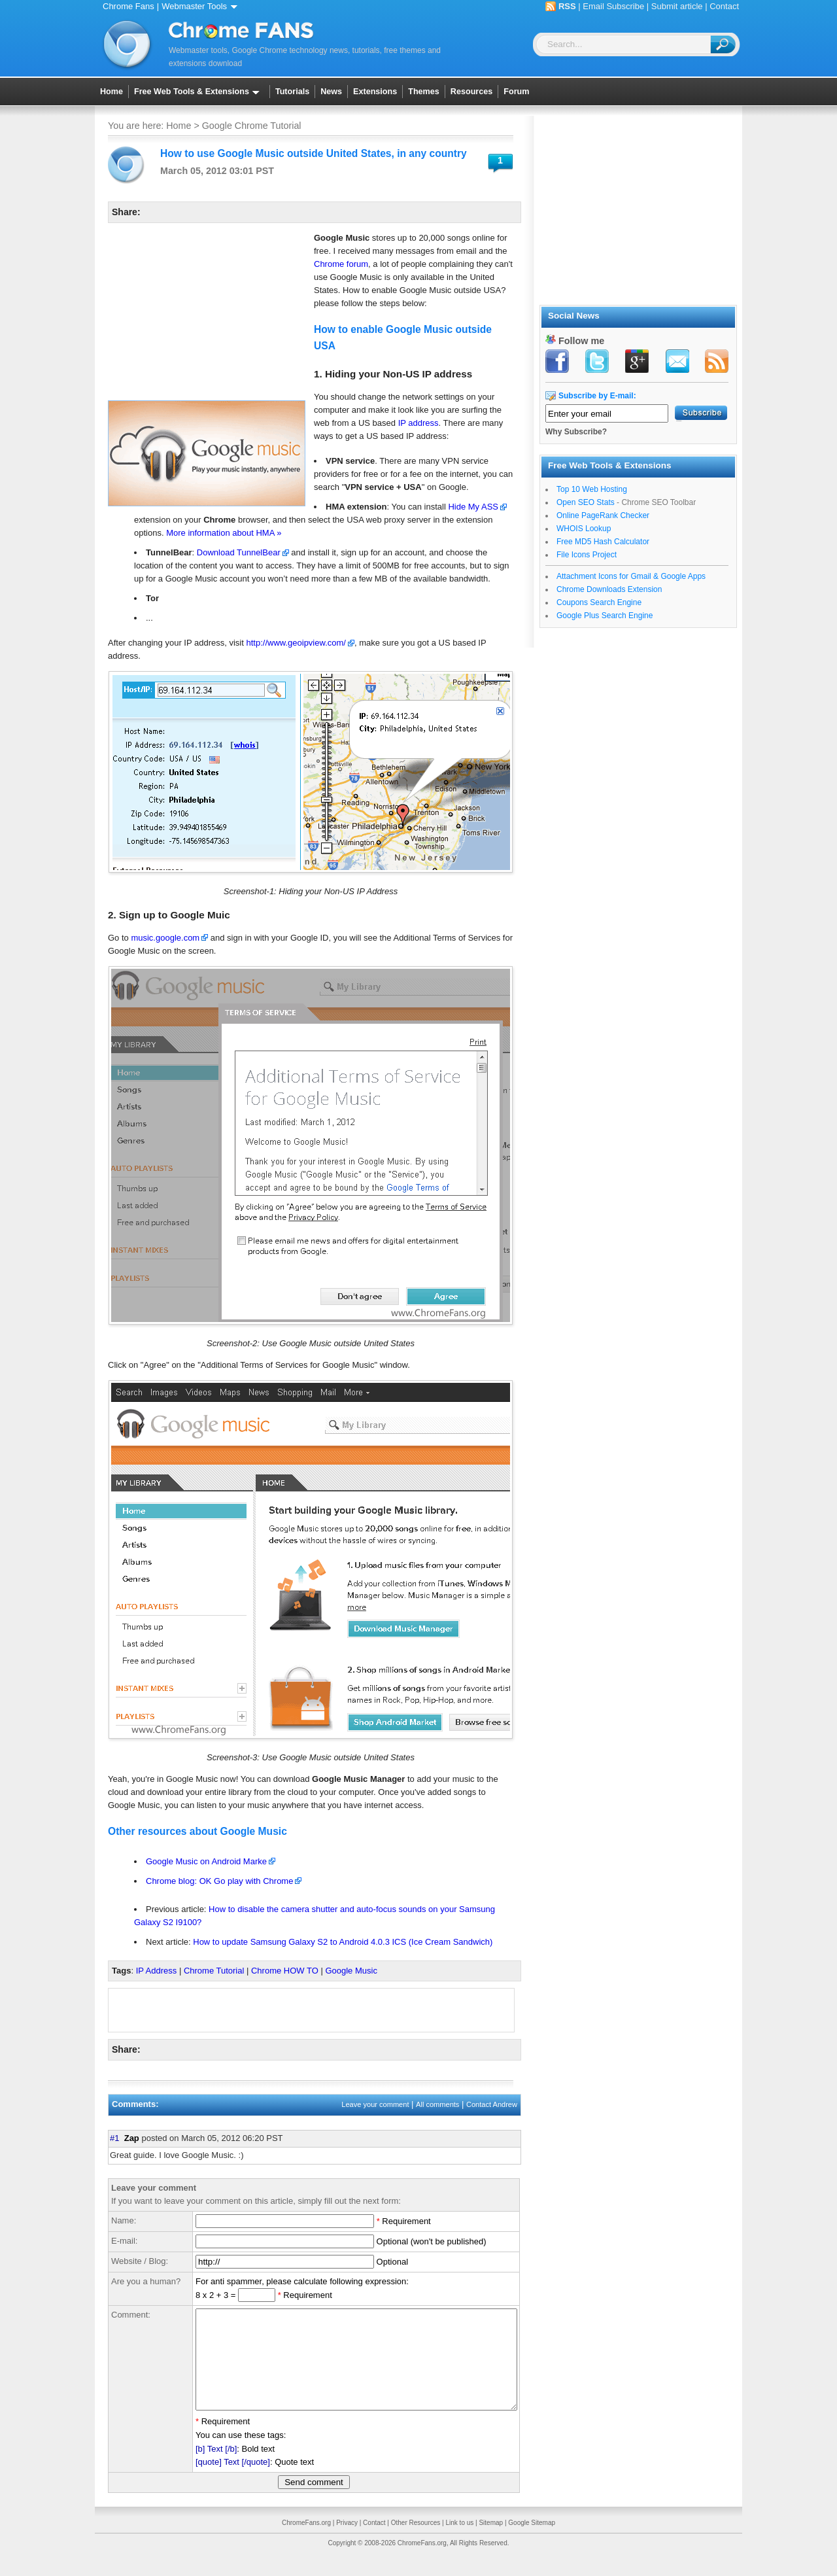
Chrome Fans (128, 6)
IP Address (156, 1971)
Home (111, 91)
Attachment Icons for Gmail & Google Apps (631, 576)
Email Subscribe (613, 6)
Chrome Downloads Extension (609, 589)
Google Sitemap (531, 2542)
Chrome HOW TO (284, 1971)
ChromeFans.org (306, 2542)
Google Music (351, 1971)
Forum (516, 91)
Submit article (677, 6)
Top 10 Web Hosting (591, 489)
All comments (437, 2104)
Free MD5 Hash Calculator (602, 541)
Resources (471, 91)
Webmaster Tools (202, 6)
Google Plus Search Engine (604, 615)
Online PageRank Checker (602, 515)
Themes (423, 91)
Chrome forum (341, 264)
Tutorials (292, 91)
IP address (418, 423)
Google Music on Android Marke (206, 1861)
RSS (567, 6)
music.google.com (165, 938)
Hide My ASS (473, 507)
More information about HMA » (223, 533)
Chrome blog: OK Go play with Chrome (219, 1881)
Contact (724, 6)
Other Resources (416, 2542)
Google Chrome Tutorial (251, 125)
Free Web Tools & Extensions (199, 91)
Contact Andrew (491, 2104)
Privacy (347, 2542)
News (331, 91)
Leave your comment (375, 2104)
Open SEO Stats (585, 502)
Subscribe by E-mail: (597, 395)
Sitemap (491, 2542)
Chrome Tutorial (214, 1971)
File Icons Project (586, 554)
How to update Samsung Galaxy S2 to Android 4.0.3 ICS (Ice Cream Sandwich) (342, 1942)
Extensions (375, 91)
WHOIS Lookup (583, 528)
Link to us (459, 2542)
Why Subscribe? (576, 431)
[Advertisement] (206, 314)
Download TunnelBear (239, 552)
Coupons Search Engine (598, 602)
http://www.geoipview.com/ (295, 643)
